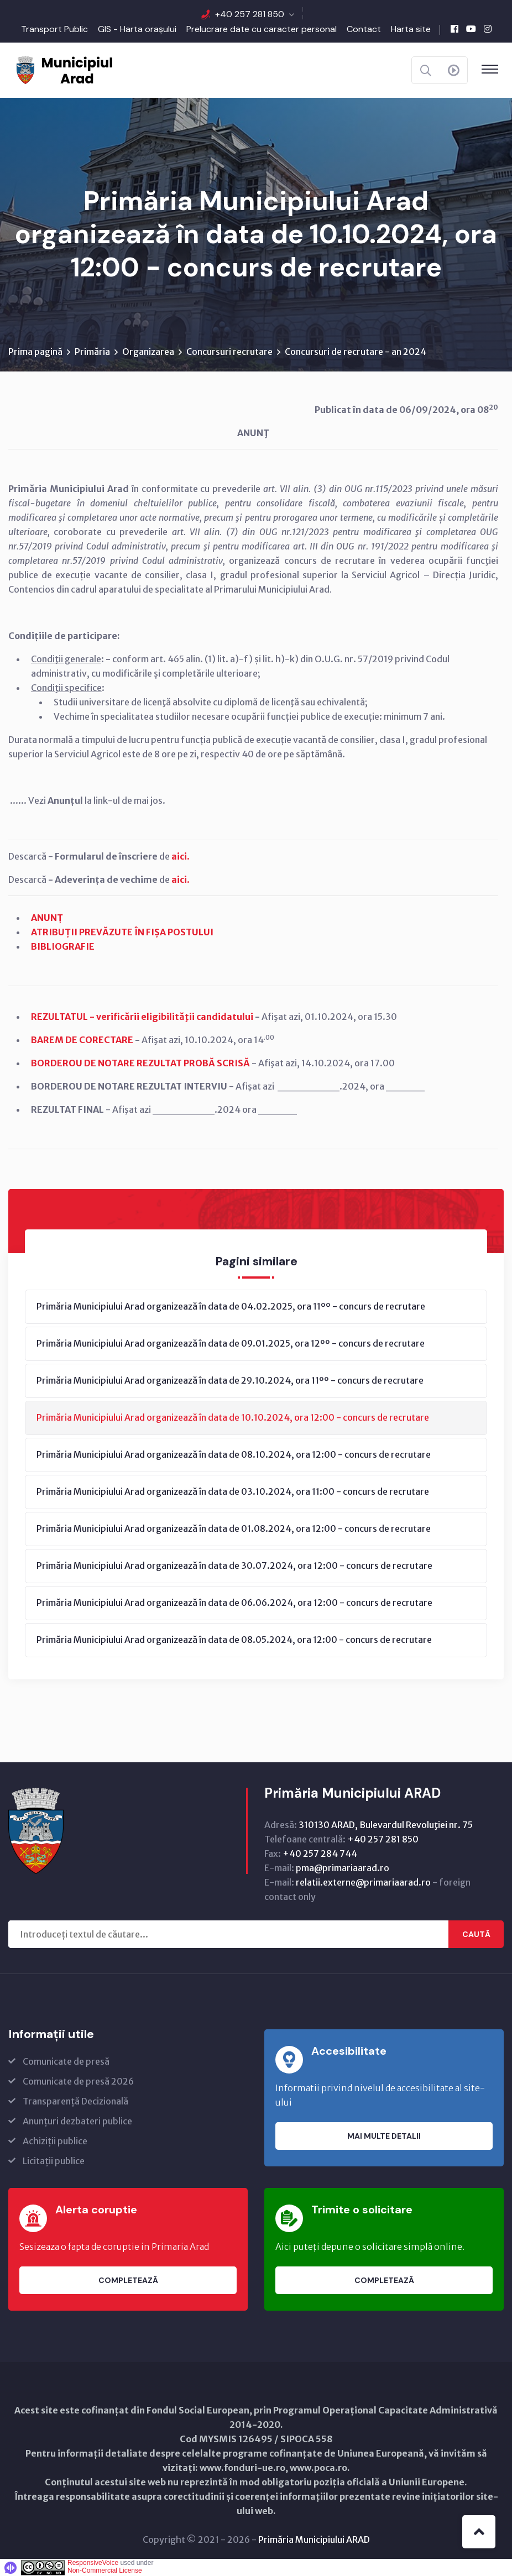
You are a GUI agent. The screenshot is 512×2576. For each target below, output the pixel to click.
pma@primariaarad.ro (342, 1867)
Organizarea (148, 351)
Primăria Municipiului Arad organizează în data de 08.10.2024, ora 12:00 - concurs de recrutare (233, 1454)
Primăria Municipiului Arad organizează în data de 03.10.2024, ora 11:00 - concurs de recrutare (232, 1491)
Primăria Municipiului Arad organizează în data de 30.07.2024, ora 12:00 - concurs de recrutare (234, 1565)
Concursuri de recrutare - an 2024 (355, 351)
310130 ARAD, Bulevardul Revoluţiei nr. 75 (386, 1824)
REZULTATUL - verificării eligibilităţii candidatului (143, 1016)
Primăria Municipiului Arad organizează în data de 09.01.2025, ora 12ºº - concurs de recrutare (230, 1343)
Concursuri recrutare (229, 351)
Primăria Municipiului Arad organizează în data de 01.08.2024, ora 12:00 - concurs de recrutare (233, 1528)
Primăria (92, 351)
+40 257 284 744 (320, 1853)
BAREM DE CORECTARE (82, 1039)
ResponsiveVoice (92, 2563)
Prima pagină (35, 351)
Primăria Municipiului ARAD (314, 2539)
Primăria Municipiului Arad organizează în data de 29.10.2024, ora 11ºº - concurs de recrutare (230, 1380)
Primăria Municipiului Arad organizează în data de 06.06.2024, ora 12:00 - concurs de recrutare (234, 1602)
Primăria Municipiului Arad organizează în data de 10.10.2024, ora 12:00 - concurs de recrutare (232, 1417)
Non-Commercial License (104, 2570)
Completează (128, 2280)
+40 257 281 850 (249, 14)
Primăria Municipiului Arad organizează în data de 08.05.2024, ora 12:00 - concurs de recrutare (234, 1639)
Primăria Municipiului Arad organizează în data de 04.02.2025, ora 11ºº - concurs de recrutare (230, 1306)
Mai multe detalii (384, 2136)
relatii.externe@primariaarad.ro (363, 1882)
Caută (476, 1934)
